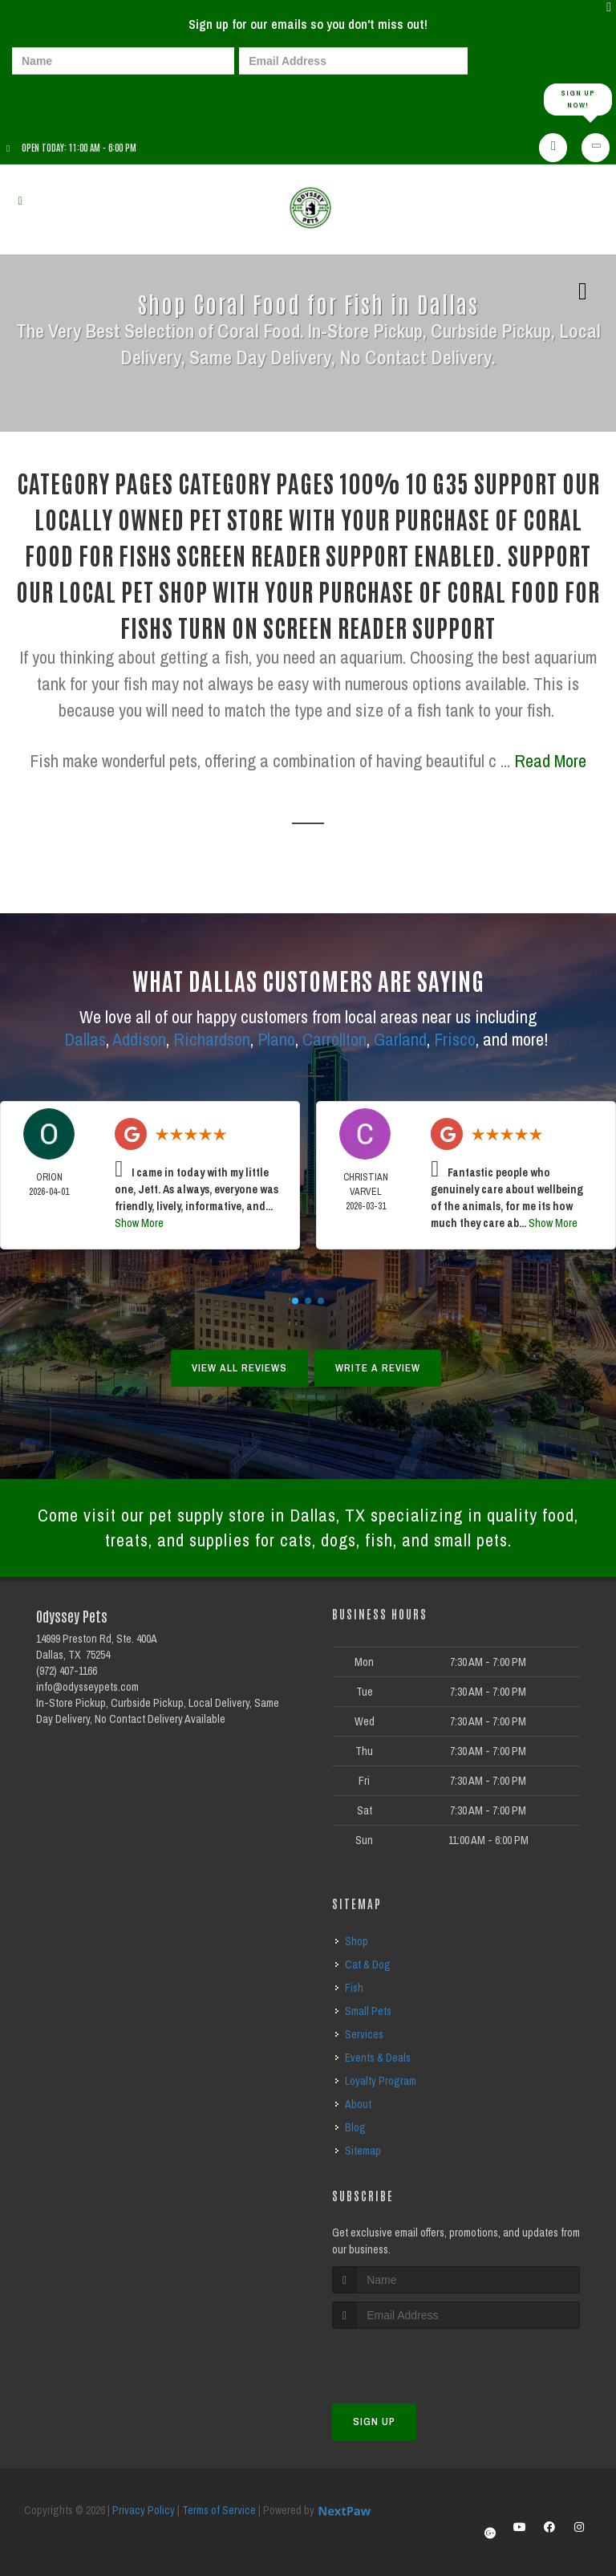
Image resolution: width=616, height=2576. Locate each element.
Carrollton (334, 1039)
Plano (276, 1039)
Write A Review (377, 1368)
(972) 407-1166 (66, 1671)
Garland (400, 1039)
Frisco (455, 1039)
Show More (139, 1223)
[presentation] (67, 98)
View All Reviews (239, 1368)
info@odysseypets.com (87, 1687)
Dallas (85, 1039)
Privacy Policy (143, 2510)
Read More (550, 761)
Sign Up (374, 2421)
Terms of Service (219, 2510)
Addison (139, 1039)
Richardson (211, 1039)
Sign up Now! (578, 99)
